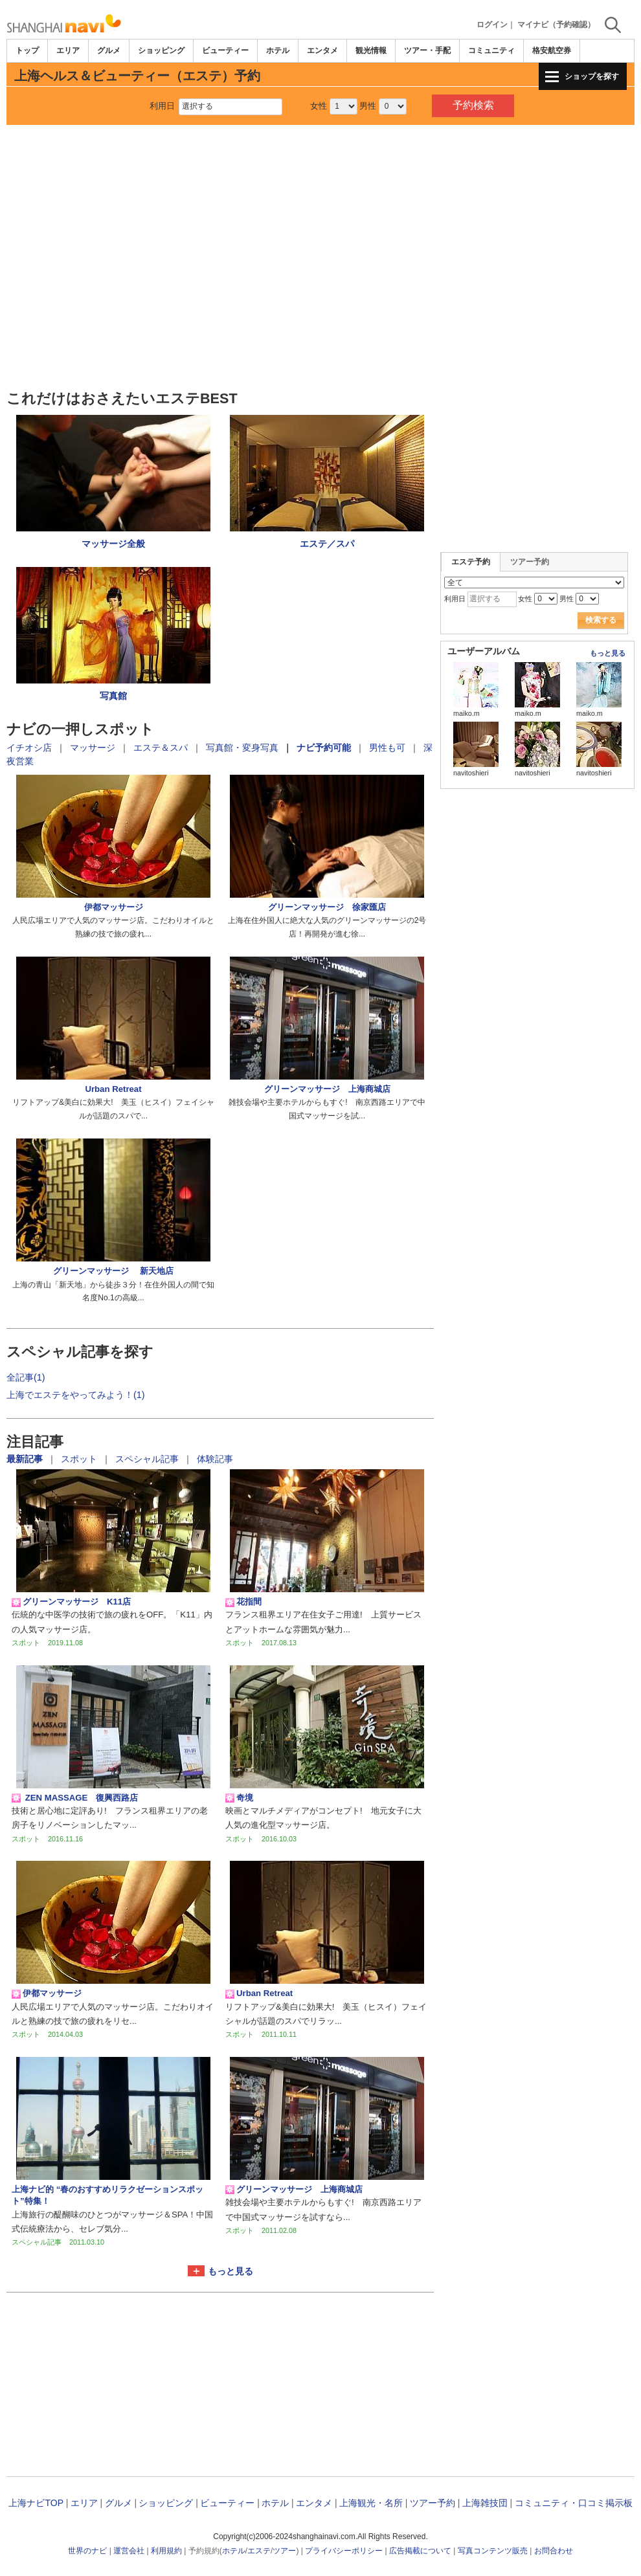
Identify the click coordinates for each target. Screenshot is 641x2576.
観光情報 (371, 50)
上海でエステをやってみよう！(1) (75, 1395)
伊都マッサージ (113, 907)
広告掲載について (420, 2550)
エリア (68, 50)
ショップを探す (592, 76)
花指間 (243, 1602)
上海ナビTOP (35, 2503)
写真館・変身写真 (242, 747)
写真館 (113, 696)
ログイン (492, 24)
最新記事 (25, 1459)
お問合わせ (553, 2550)
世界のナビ (87, 2550)
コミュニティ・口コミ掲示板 (574, 2503)
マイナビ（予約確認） (556, 24)
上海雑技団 (485, 2503)
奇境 (239, 1798)
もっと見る (230, 2271)
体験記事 (215, 1459)
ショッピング (161, 50)
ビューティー (225, 50)
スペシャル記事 (148, 1459)
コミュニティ (491, 50)
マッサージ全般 (113, 544)
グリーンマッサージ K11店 (71, 1602)
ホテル (277, 50)
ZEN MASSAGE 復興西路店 (75, 1798)
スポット (80, 1459)
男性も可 (387, 747)
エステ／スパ (327, 544)
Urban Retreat (113, 1089)
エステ (259, 2550)
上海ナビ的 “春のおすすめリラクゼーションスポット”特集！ (107, 2195)
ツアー (284, 2550)
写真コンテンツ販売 (493, 2550)
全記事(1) (25, 1377)
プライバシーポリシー (344, 2550)
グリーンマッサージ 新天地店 (113, 1271)
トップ (27, 50)
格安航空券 (551, 50)
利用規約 (166, 2550)
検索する (600, 620)
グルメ (108, 50)
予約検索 (473, 105)
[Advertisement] (320, 160)
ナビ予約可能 (324, 747)
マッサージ (92, 747)
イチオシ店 (29, 747)
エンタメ (322, 50)
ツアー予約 (529, 561)
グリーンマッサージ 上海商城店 (327, 1089)
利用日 (162, 106)
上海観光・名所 (371, 2503)
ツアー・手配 (427, 50)
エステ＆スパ (160, 747)
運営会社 (128, 2550)
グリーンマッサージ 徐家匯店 (327, 907)
